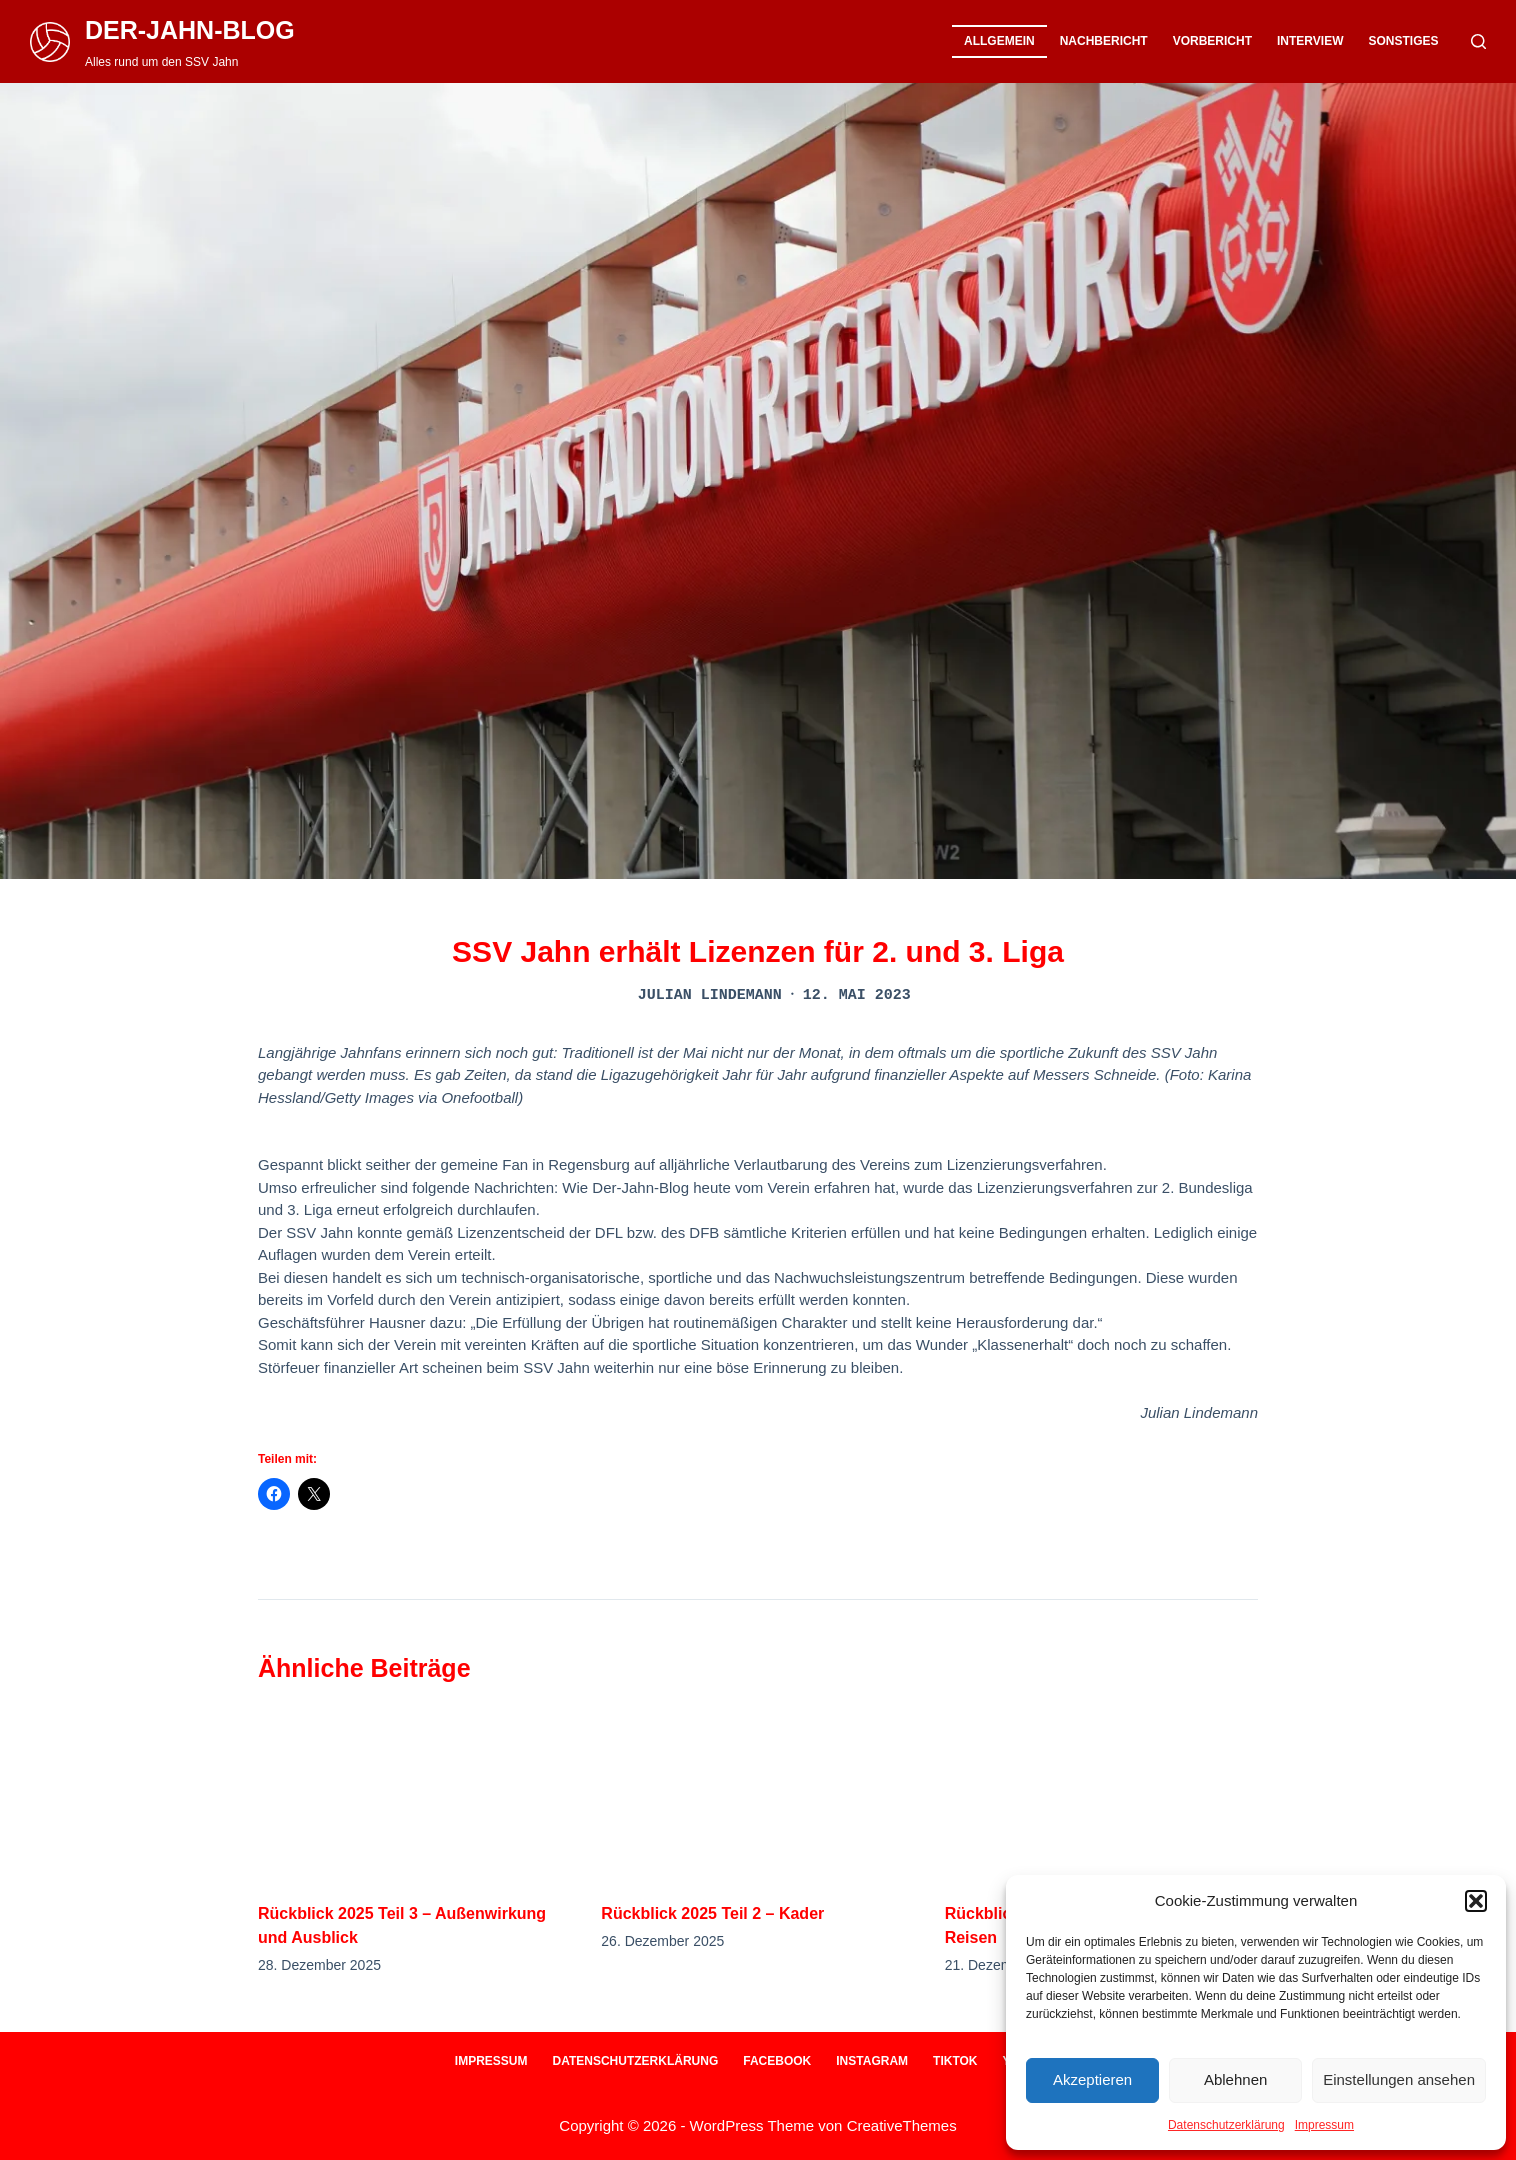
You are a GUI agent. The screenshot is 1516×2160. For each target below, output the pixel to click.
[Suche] (1478, 41)
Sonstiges (1403, 41)
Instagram (872, 2061)
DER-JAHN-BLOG (190, 30)
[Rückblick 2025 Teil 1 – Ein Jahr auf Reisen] (1101, 1793)
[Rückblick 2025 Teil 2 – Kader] (757, 1793)
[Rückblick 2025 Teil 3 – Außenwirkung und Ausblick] (414, 1793)
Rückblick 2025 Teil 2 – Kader (712, 1913)
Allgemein (999, 41)
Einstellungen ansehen (1399, 2079)
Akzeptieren (1092, 2079)
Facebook (777, 2061)
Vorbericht (1212, 41)
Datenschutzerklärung (1226, 2125)
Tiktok (955, 2061)
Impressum (1324, 2125)
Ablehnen (1235, 2079)
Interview (1310, 41)
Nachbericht (1104, 41)
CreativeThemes (902, 2125)
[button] (1476, 1901)
